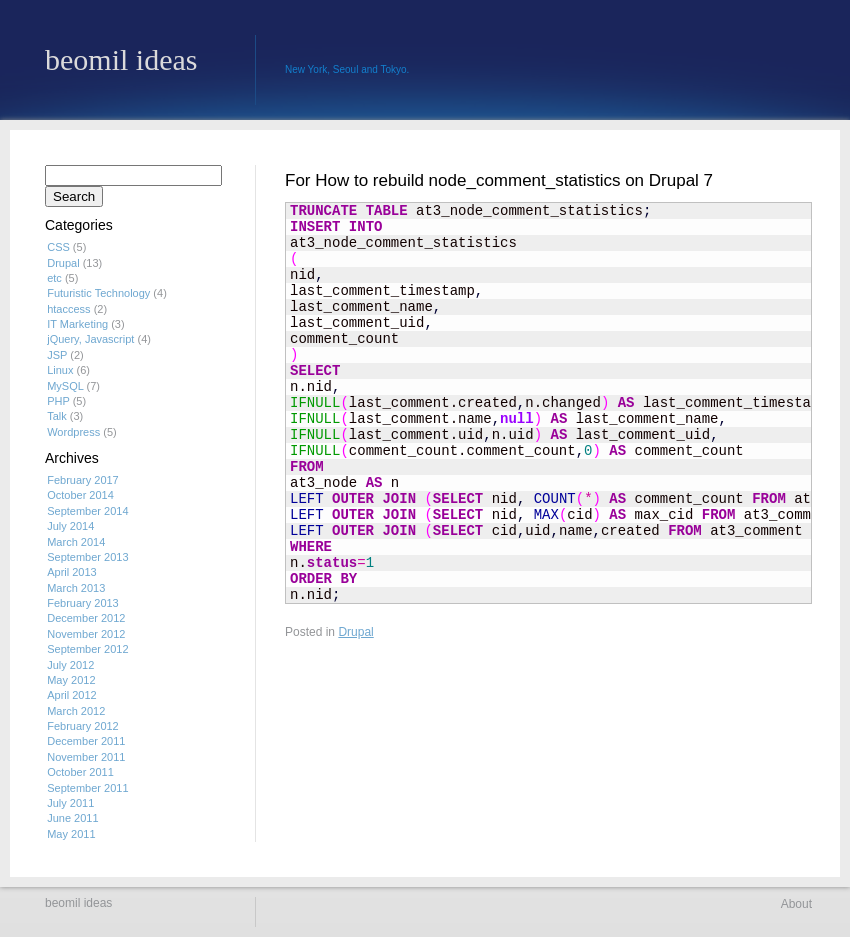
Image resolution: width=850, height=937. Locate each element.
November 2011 (86, 757)
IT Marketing (77, 324)
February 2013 (83, 603)
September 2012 (87, 649)
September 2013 (87, 557)
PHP (58, 401)
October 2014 (80, 495)
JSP (57, 355)
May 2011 (71, 834)
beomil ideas (121, 60)
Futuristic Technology (98, 293)
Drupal (355, 632)
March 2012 (76, 711)
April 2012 (72, 695)
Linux (60, 370)
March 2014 (76, 542)
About (796, 904)
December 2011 (86, 741)
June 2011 (72, 818)
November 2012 (86, 634)
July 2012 (70, 665)
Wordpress (73, 432)
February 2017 (83, 480)
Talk (57, 416)
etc (54, 278)
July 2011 (70, 803)
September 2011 (87, 788)
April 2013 (72, 572)
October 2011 (80, 772)
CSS (58, 247)
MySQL (65, 386)
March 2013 (76, 588)
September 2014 (87, 511)
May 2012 (71, 680)
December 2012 (86, 618)
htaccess (68, 309)
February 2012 (83, 726)
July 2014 (70, 526)
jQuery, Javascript (90, 339)
